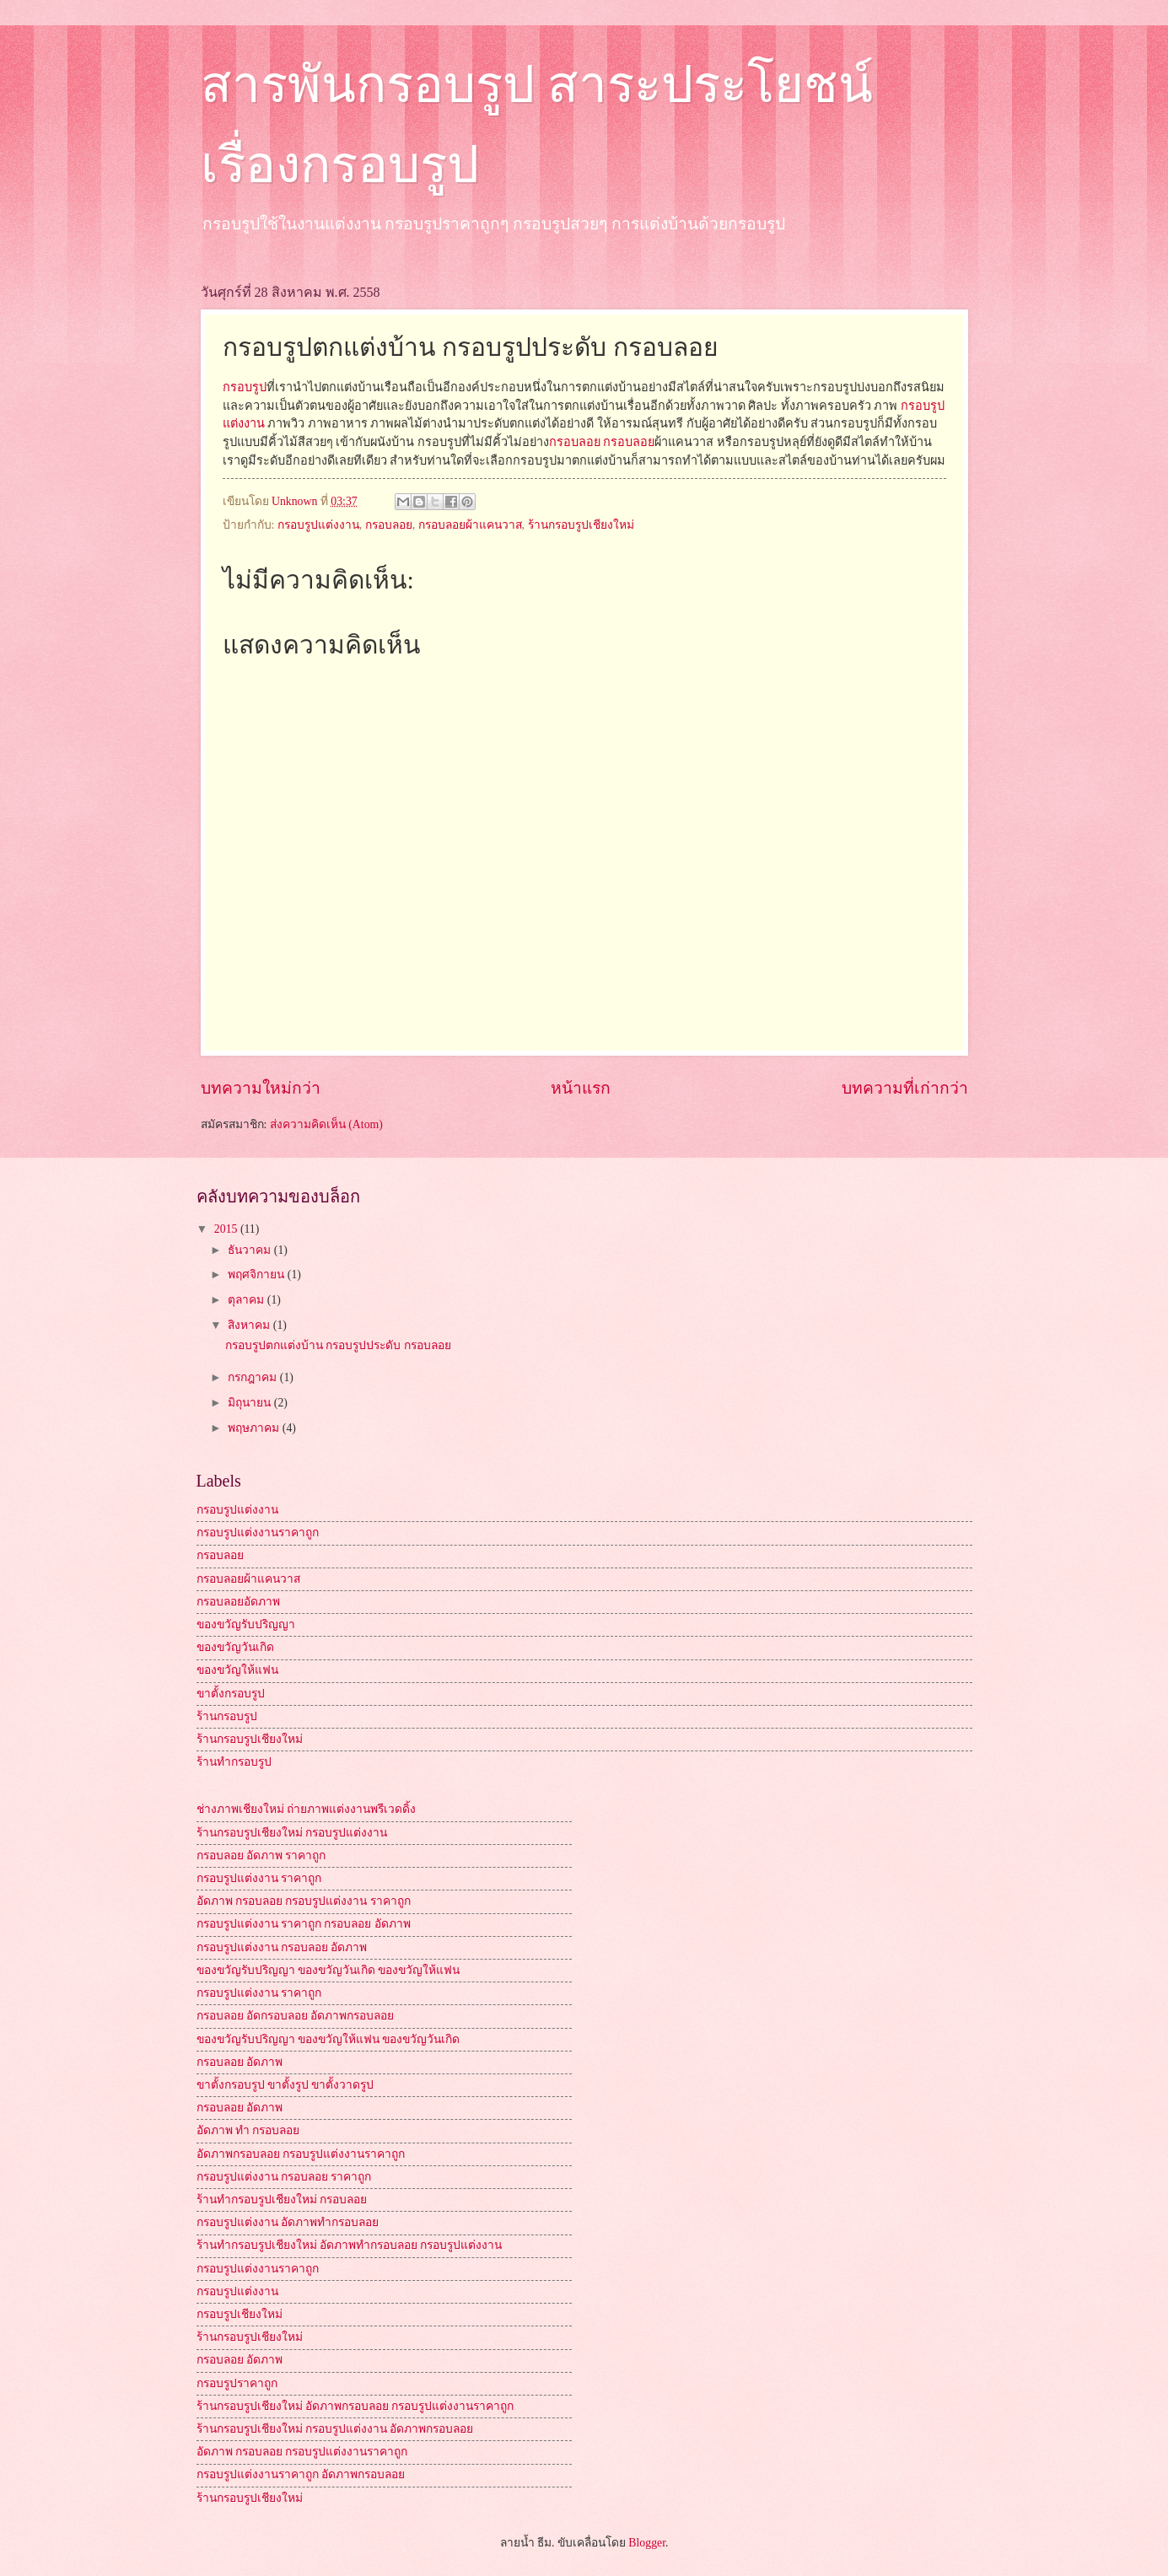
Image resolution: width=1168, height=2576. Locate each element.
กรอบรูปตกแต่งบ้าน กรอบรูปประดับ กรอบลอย (338, 1345)
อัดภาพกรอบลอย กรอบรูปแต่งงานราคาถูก (300, 2154)
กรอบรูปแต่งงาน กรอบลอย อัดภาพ (282, 1947)
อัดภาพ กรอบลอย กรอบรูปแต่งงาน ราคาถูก (303, 1901)
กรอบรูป (244, 387)
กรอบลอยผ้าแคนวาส (470, 525)
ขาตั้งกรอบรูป (230, 1693)
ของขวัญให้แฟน (237, 1670)
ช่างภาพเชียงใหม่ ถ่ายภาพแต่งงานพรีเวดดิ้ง (306, 1809)
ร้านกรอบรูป (226, 1716)
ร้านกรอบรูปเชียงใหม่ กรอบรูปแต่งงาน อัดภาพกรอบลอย (335, 2429)
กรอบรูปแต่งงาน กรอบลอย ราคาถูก (284, 2176)
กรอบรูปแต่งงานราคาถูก (257, 1532)
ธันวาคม (250, 1250)
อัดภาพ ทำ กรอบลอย (248, 2130)
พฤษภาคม (255, 1428)
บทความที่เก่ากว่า (905, 1088)
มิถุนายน (250, 1402)
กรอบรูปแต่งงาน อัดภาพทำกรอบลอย (287, 2222)
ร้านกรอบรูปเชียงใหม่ (581, 525)
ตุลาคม (247, 1299)
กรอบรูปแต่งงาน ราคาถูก (258, 1878)
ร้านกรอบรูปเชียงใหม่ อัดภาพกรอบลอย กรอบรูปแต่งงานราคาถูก (355, 2406)
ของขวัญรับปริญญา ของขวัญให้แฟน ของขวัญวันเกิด (328, 2039)
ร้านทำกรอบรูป (234, 1762)
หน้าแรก (581, 1088)
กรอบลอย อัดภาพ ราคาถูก (261, 1855)
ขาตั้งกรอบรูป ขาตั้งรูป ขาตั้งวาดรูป (285, 2085)
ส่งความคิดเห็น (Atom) (326, 1124)
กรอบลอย (574, 442)
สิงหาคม (250, 1325)
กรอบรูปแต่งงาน (318, 525)
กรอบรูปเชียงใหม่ (239, 2314)
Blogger (646, 2542)
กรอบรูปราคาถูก (236, 2383)
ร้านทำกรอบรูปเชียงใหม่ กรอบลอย (281, 2199)
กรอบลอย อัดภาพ (239, 2062)
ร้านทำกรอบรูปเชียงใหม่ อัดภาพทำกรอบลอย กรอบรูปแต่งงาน (349, 2245)
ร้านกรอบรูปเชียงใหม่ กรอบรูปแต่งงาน (291, 1832)
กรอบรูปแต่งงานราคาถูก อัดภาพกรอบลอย (300, 2474)
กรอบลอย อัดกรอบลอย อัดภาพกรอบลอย (295, 2015)
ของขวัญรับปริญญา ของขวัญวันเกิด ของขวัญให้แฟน (328, 1970)
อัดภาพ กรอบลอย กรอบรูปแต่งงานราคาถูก (302, 2451)
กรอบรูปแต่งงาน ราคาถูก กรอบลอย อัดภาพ (303, 1923)
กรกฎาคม (253, 1377)
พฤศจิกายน (257, 1274)
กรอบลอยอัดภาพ (238, 1601)
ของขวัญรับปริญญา (245, 1624)
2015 (227, 1229)
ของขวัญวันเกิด (235, 1647)
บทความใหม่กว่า (260, 1088)
